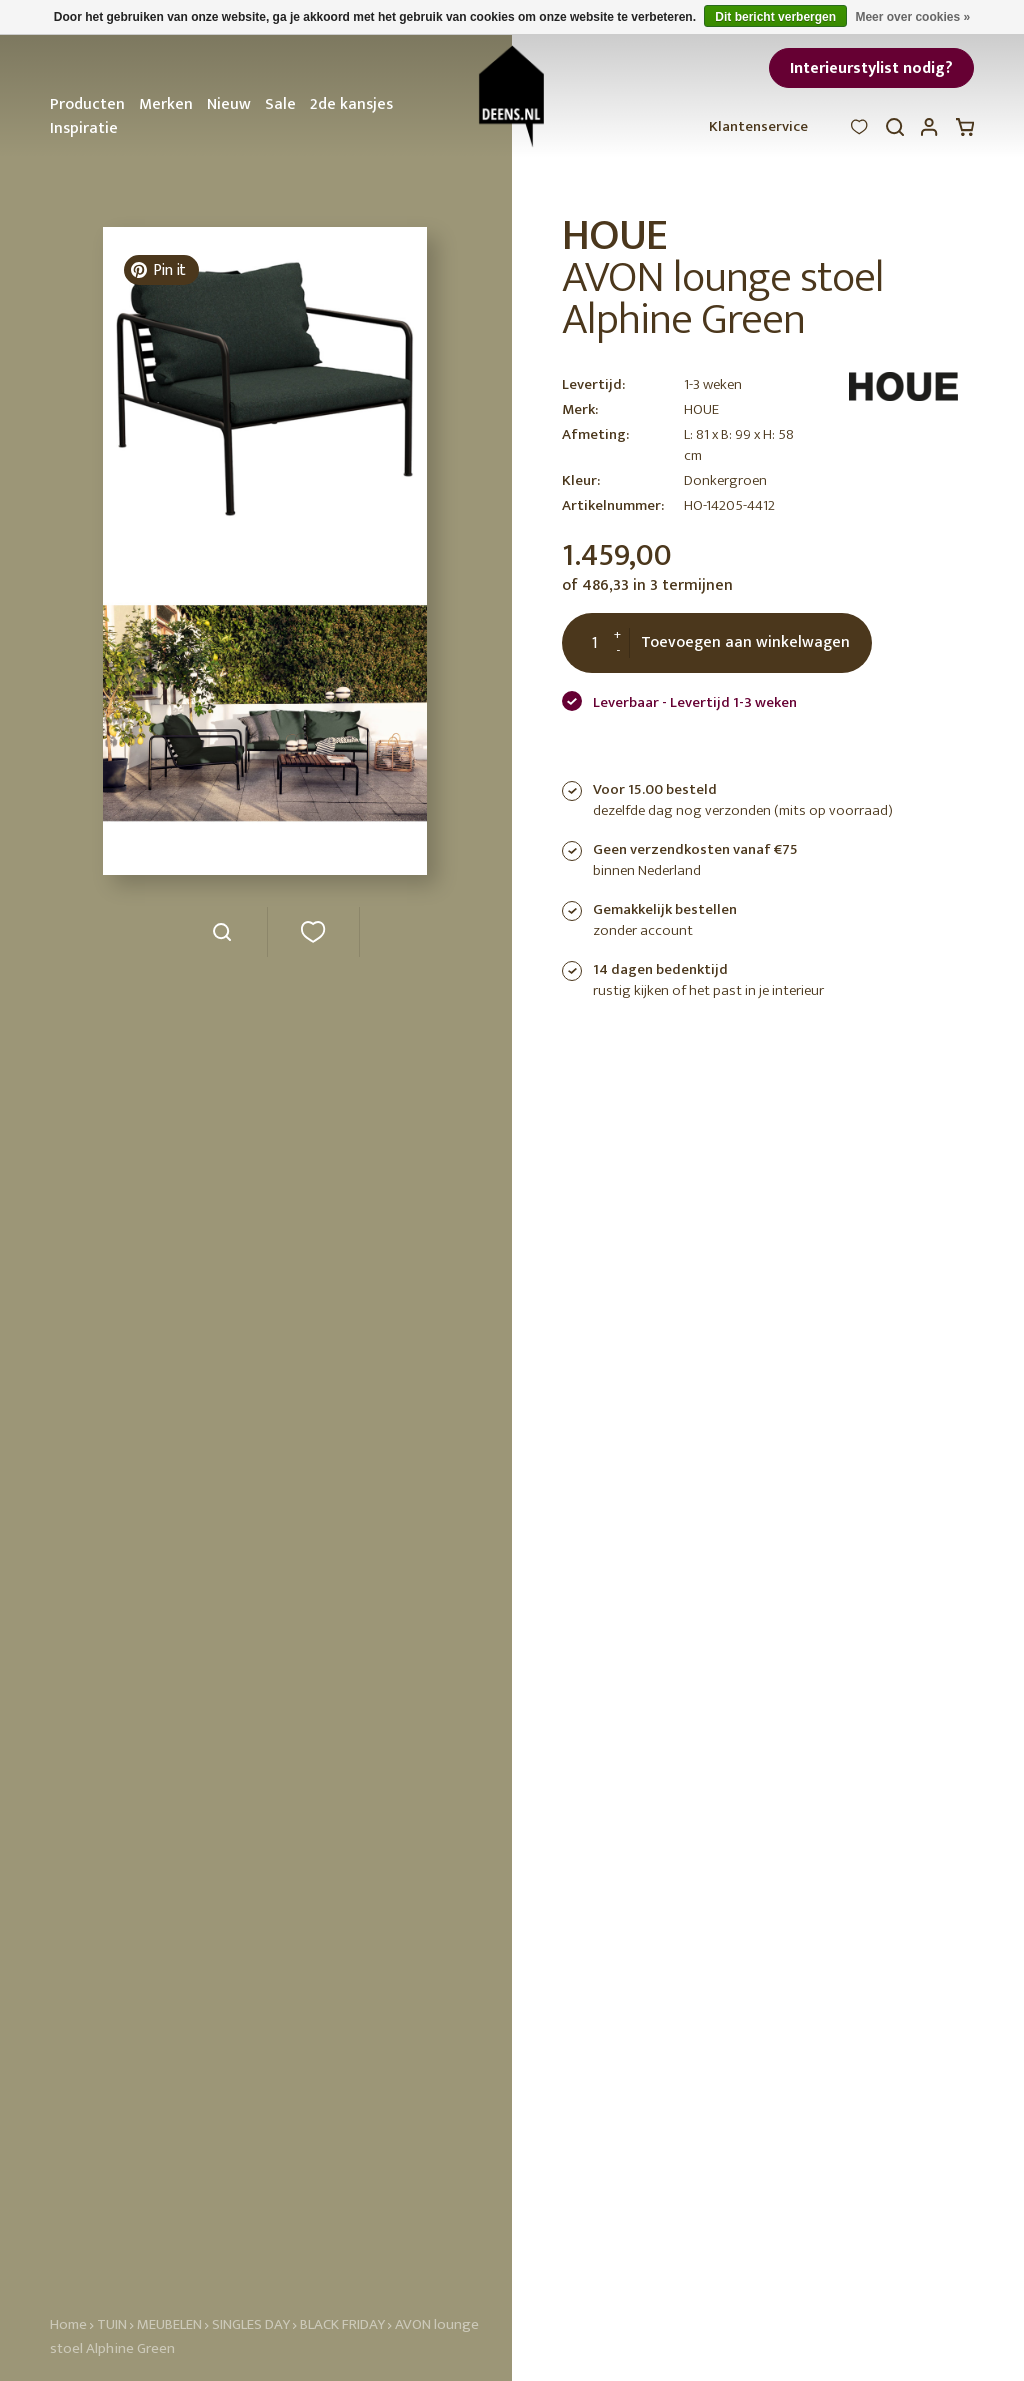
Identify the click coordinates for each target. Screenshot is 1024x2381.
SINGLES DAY (251, 2324)
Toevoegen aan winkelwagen (745, 642)
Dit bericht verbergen (775, 17)
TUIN (112, 2324)
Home (68, 2324)
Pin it (158, 270)
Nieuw (229, 104)
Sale (280, 104)
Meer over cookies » (912, 17)
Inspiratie (84, 128)
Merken (166, 104)
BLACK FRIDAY (344, 2324)
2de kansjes (351, 104)
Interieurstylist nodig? (871, 68)
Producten (87, 104)
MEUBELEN (169, 2324)
